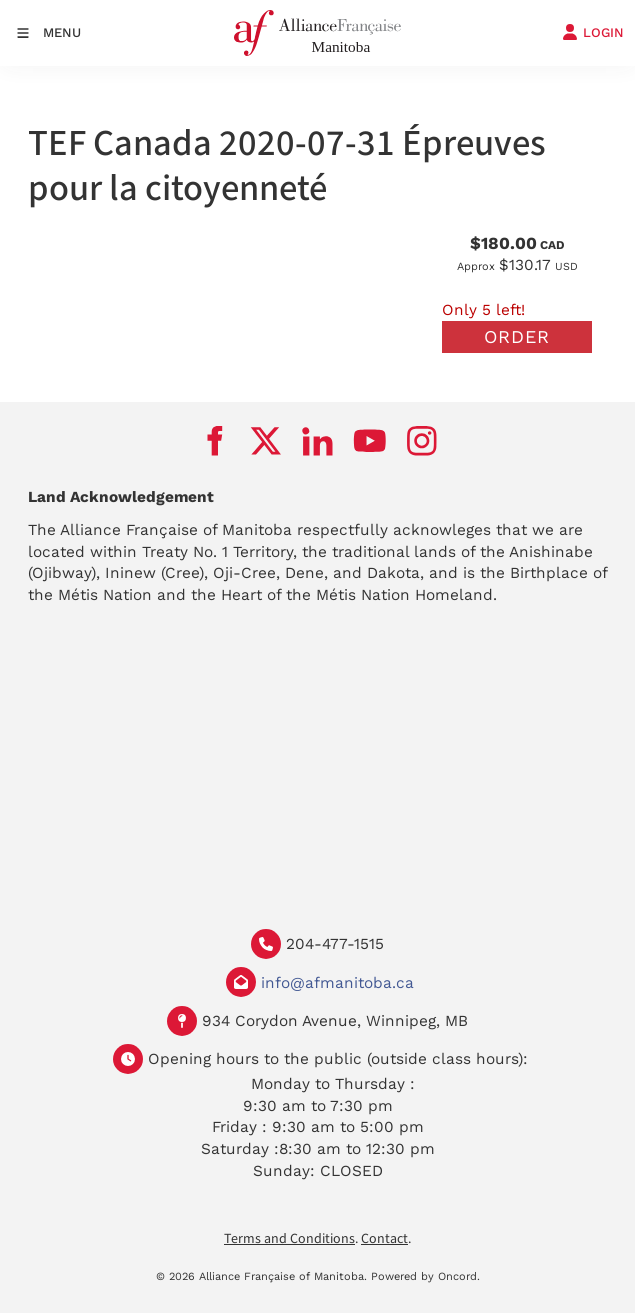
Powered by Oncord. (425, 1276)
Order (517, 336)
